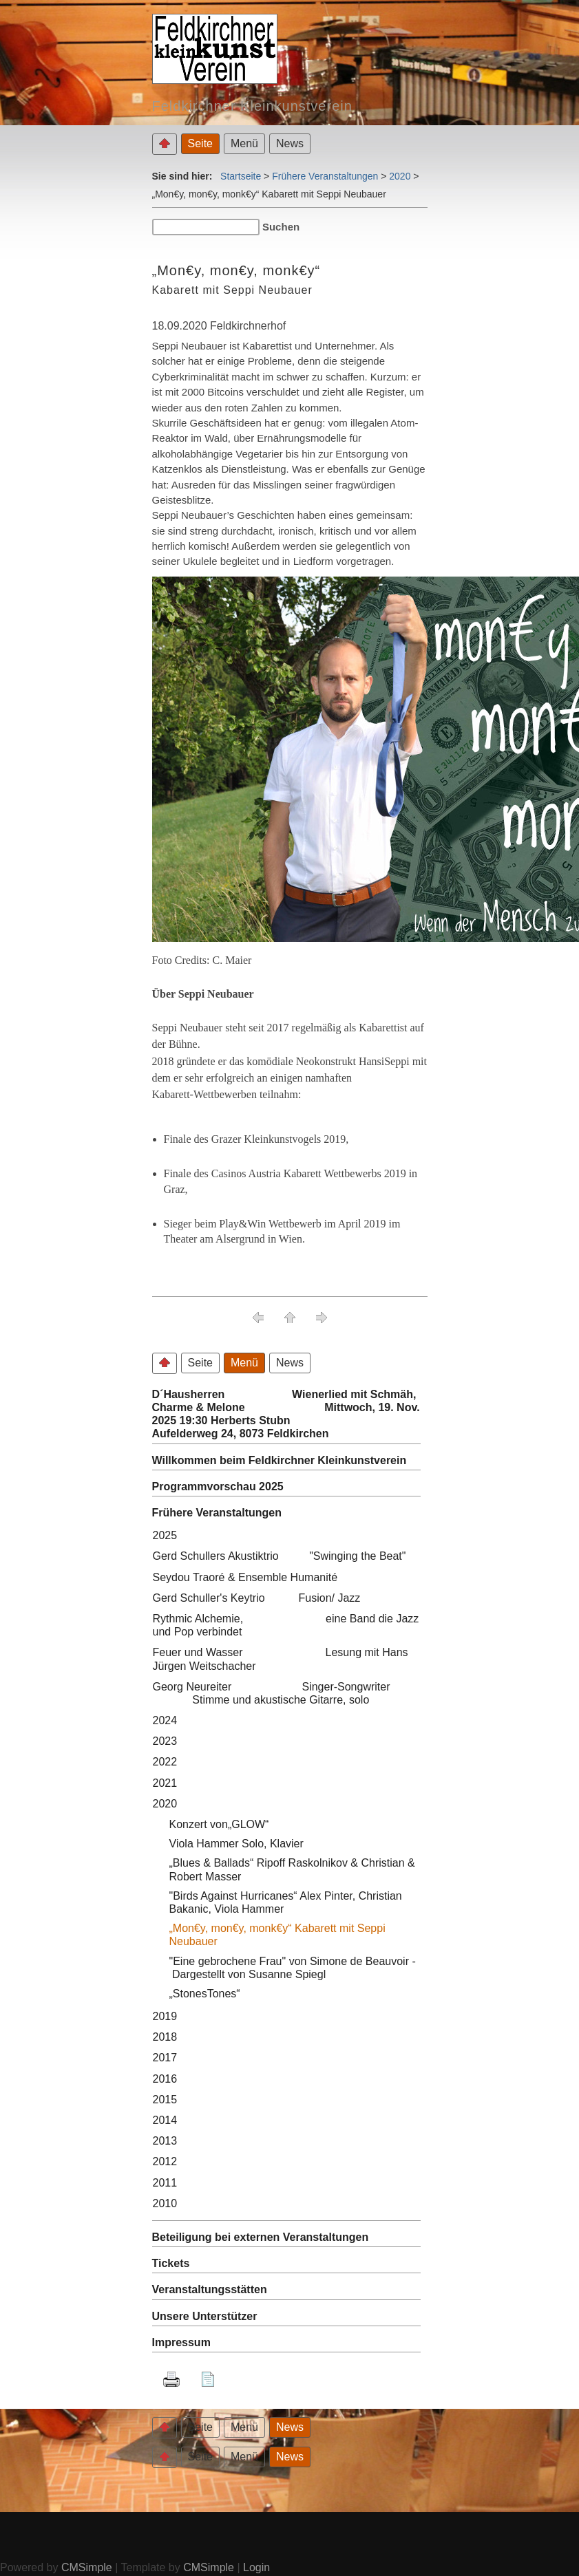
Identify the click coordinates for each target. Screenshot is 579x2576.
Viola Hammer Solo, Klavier (236, 1843)
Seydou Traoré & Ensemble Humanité (245, 1577)
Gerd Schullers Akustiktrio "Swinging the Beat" (279, 1556)
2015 (165, 2099)
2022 (165, 1762)
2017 (165, 2057)
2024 (165, 1720)
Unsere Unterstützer (204, 2316)
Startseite (240, 176)
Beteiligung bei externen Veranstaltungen (260, 2237)
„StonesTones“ (204, 1993)
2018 (165, 2037)
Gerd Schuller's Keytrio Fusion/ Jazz (257, 1598)
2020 (399, 176)
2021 (165, 1783)
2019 (165, 2016)
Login (256, 2567)
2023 (165, 1741)
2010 (165, 2203)
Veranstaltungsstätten (209, 2289)
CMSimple (86, 2567)
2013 (165, 2141)
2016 (165, 2079)
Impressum (181, 2342)
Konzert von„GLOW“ (228, 1824)
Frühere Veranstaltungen (325, 176)
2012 (165, 2161)
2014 (165, 2120)
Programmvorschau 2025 (218, 1486)
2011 (165, 2183)
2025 (165, 1535)
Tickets (171, 2263)
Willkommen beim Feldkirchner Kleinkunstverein (279, 1460)
